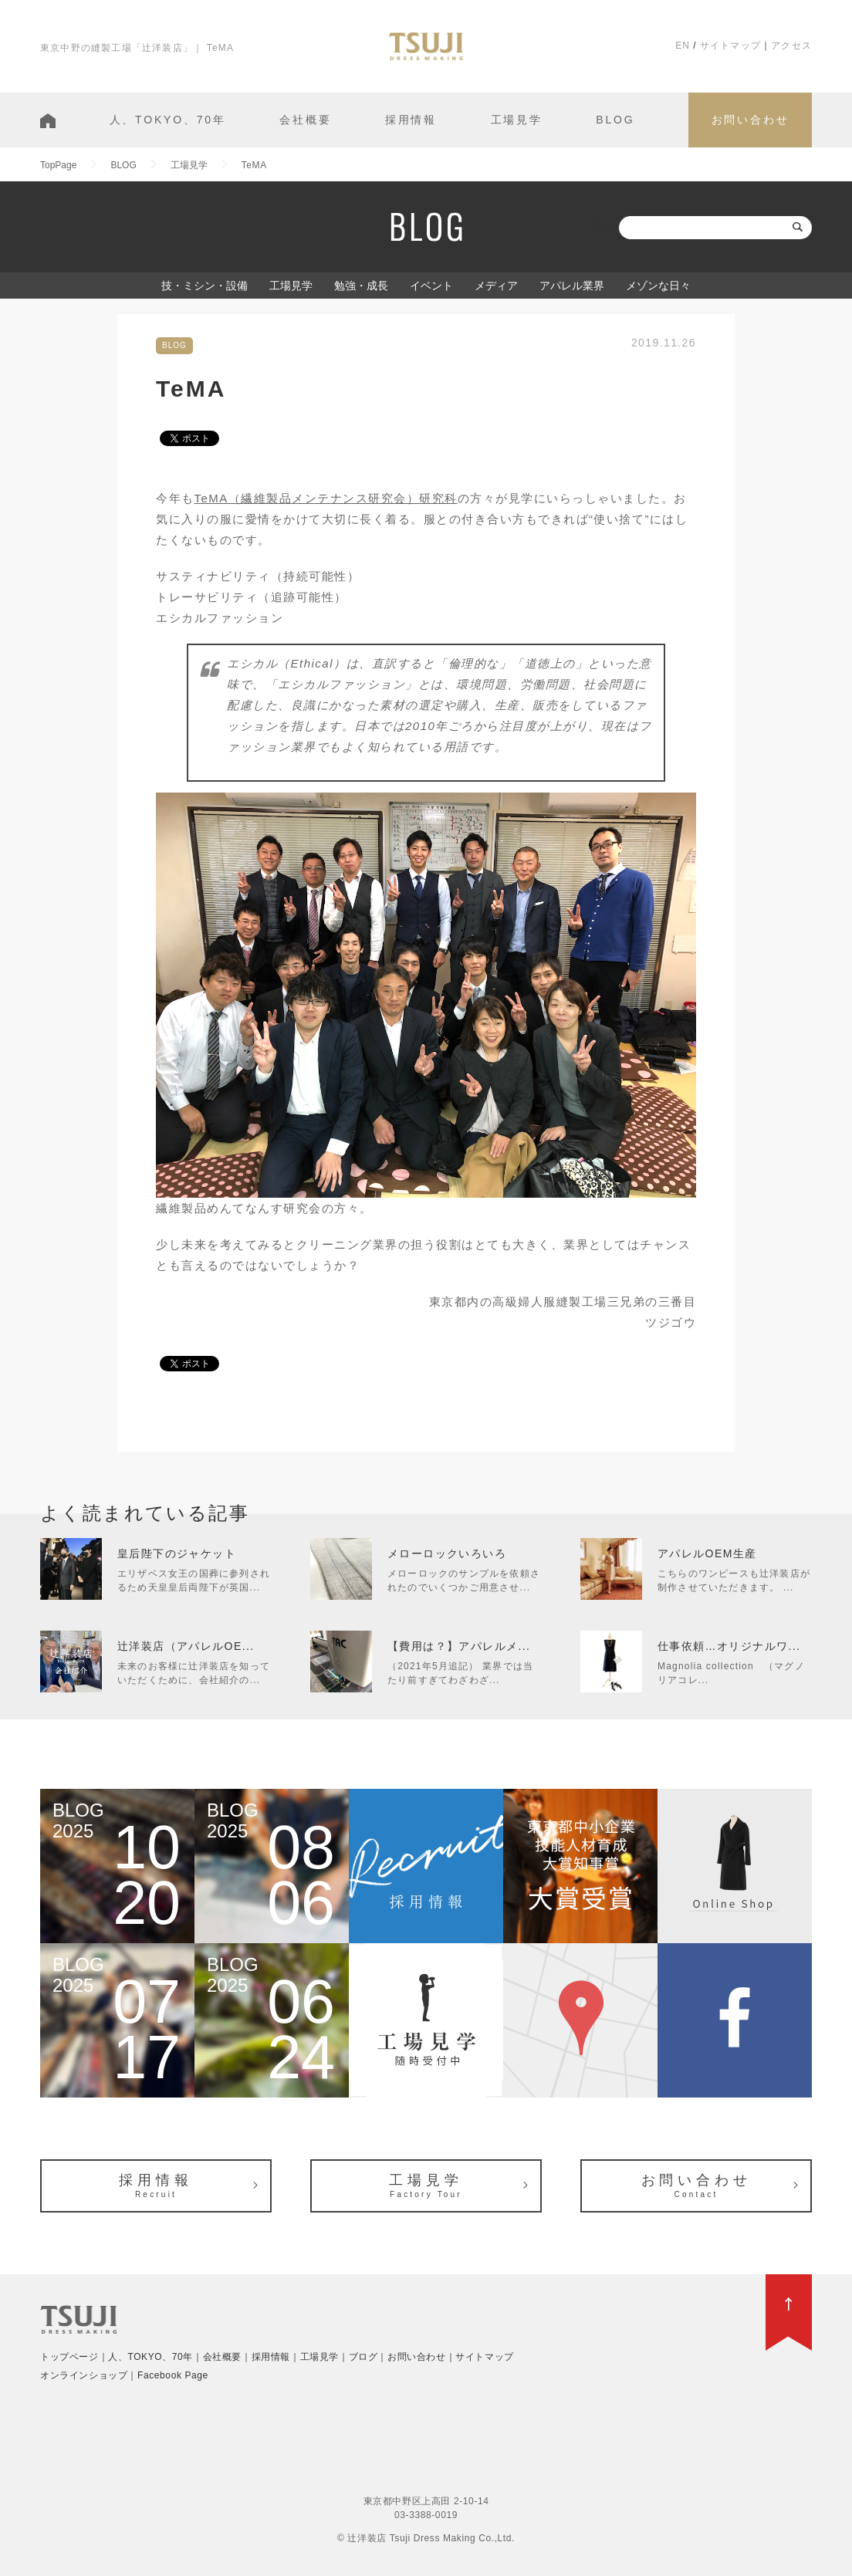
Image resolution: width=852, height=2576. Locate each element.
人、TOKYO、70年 (168, 119)
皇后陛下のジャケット (176, 1553)
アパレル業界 (571, 285)
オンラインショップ (83, 2375)
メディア (496, 285)
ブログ (363, 2356)
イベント (431, 285)
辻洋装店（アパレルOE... (186, 1646)
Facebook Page (172, 2375)
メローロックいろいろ (446, 1553)
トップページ (69, 2356)
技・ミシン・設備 (204, 285)
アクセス (791, 45)
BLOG (615, 119)
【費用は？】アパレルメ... (458, 1646)
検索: (603, 227)
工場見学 (517, 119)
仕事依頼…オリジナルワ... (729, 1646)
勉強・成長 (361, 285)
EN (682, 45)
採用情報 (411, 119)
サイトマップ (730, 45)
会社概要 (305, 119)
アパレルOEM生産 (707, 1553)
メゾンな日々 (658, 285)
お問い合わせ (750, 119)
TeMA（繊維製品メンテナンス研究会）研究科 (326, 498)
